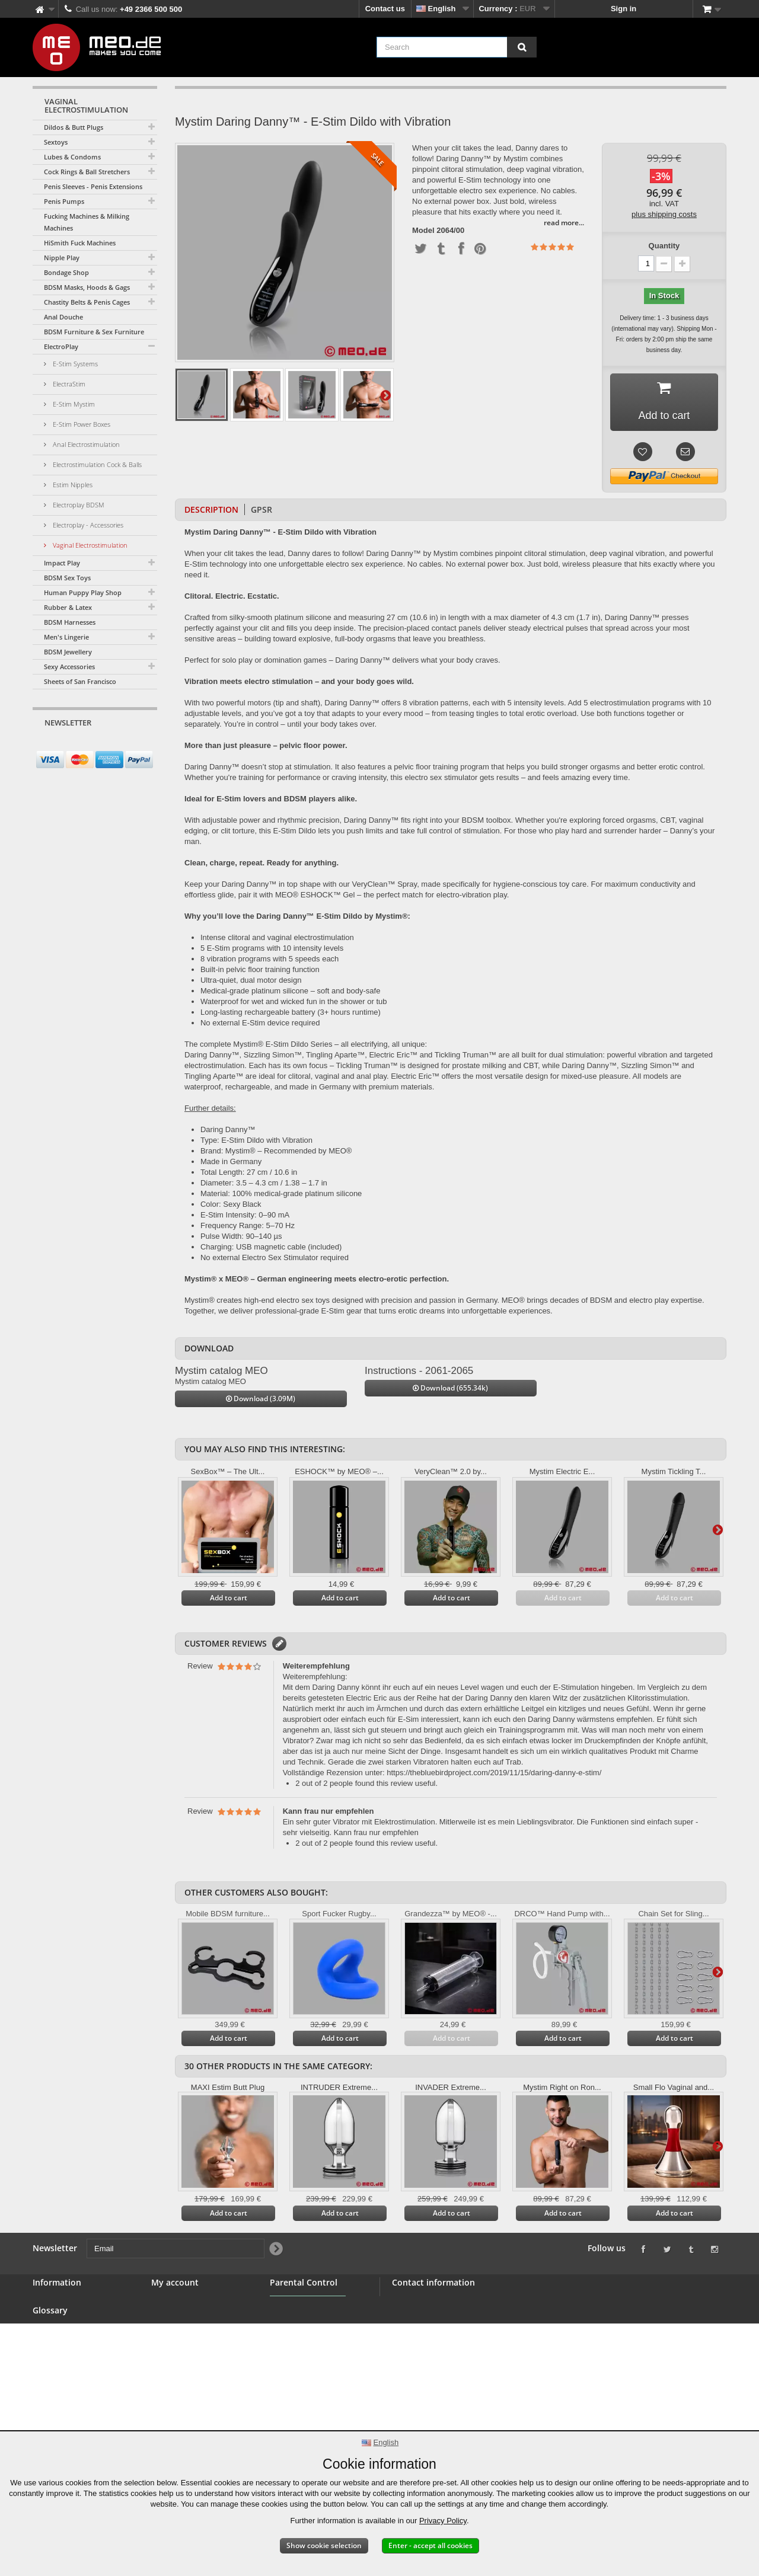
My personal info (181, 2345)
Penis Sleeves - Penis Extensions (93, 186)
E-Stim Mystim (73, 403)
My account (175, 2283)
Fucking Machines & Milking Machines (86, 222)
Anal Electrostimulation (85, 444)
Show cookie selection (324, 2545)
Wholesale (52, 2345)
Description (211, 509)
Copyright (51, 2416)
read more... (564, 223)
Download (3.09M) (260, 1399)
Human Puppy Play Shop (83, 592)
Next (385, 395)
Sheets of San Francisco (80, 681)
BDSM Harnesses (69, 622)
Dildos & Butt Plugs (73, 127)
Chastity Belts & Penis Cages (87, 302)
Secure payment (62, 2374)
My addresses (176, 2331)
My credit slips (178, 2317)
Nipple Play (61, 257)
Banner (46, 2331)
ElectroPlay (61, 346)
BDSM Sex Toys (67, 577)
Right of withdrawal (68, 2388)
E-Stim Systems (74, 363)
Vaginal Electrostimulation (89, 545)
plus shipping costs (664, 214)
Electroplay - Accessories (87, 524)
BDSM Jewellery (68, 651)
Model (423, 230)
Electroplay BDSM (77, 504)
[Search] (522, 47)
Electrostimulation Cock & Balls (96, 464)
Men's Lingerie (66, 636)
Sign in (623, 8)
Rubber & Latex (68, 607)
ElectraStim (68, 383)
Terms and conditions (72, 2360)
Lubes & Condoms (72, 156)
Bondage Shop (66, 272)
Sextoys (56, 142)
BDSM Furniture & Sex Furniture (94, 331)
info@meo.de (460, 2366)
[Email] (84, 745)
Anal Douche (63, 316)
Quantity (664, 245)
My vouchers (174, 2360)
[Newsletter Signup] (144, 745)
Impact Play (62, 562)
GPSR (261, 509)
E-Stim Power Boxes (80, 424)
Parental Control (300, 2358)
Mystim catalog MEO (221, 1370)
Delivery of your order (73, 2402)
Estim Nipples (72, 484)
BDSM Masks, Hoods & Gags (87, 287)
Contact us (385, 8)
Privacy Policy (443, 2520)
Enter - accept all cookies (430, 2545)
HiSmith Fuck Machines (80, 242)
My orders (169, 2303)
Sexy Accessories (69, 666)
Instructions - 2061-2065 (419, 1370)
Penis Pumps (64, 201)
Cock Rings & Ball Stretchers (87, 171)
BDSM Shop (54, 2317)
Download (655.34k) (450, 1388)
